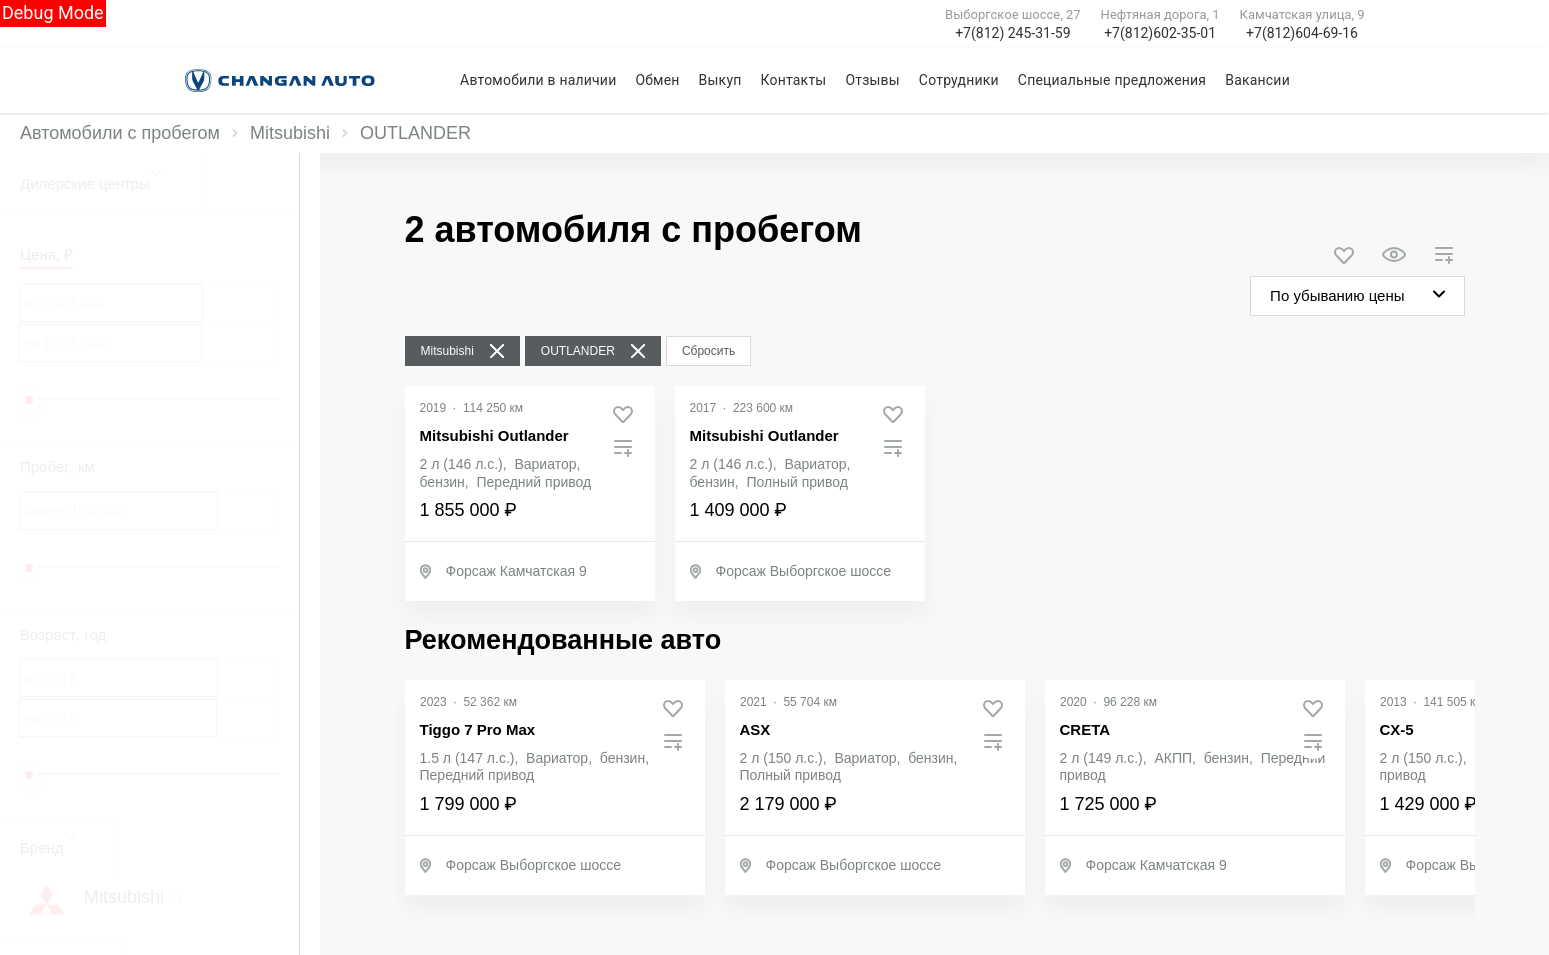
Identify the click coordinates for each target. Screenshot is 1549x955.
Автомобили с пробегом (120, 133)
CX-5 (1397, 729)
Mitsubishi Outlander (494, 435)
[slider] (29, 400)
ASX (755, 729)
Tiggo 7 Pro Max (478, 729)
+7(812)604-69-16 (1302, 33)
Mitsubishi (290, 133)
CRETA (1085, 729)
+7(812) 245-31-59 (1012, 33)
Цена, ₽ (46, 254)
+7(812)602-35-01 (1160, 33)
